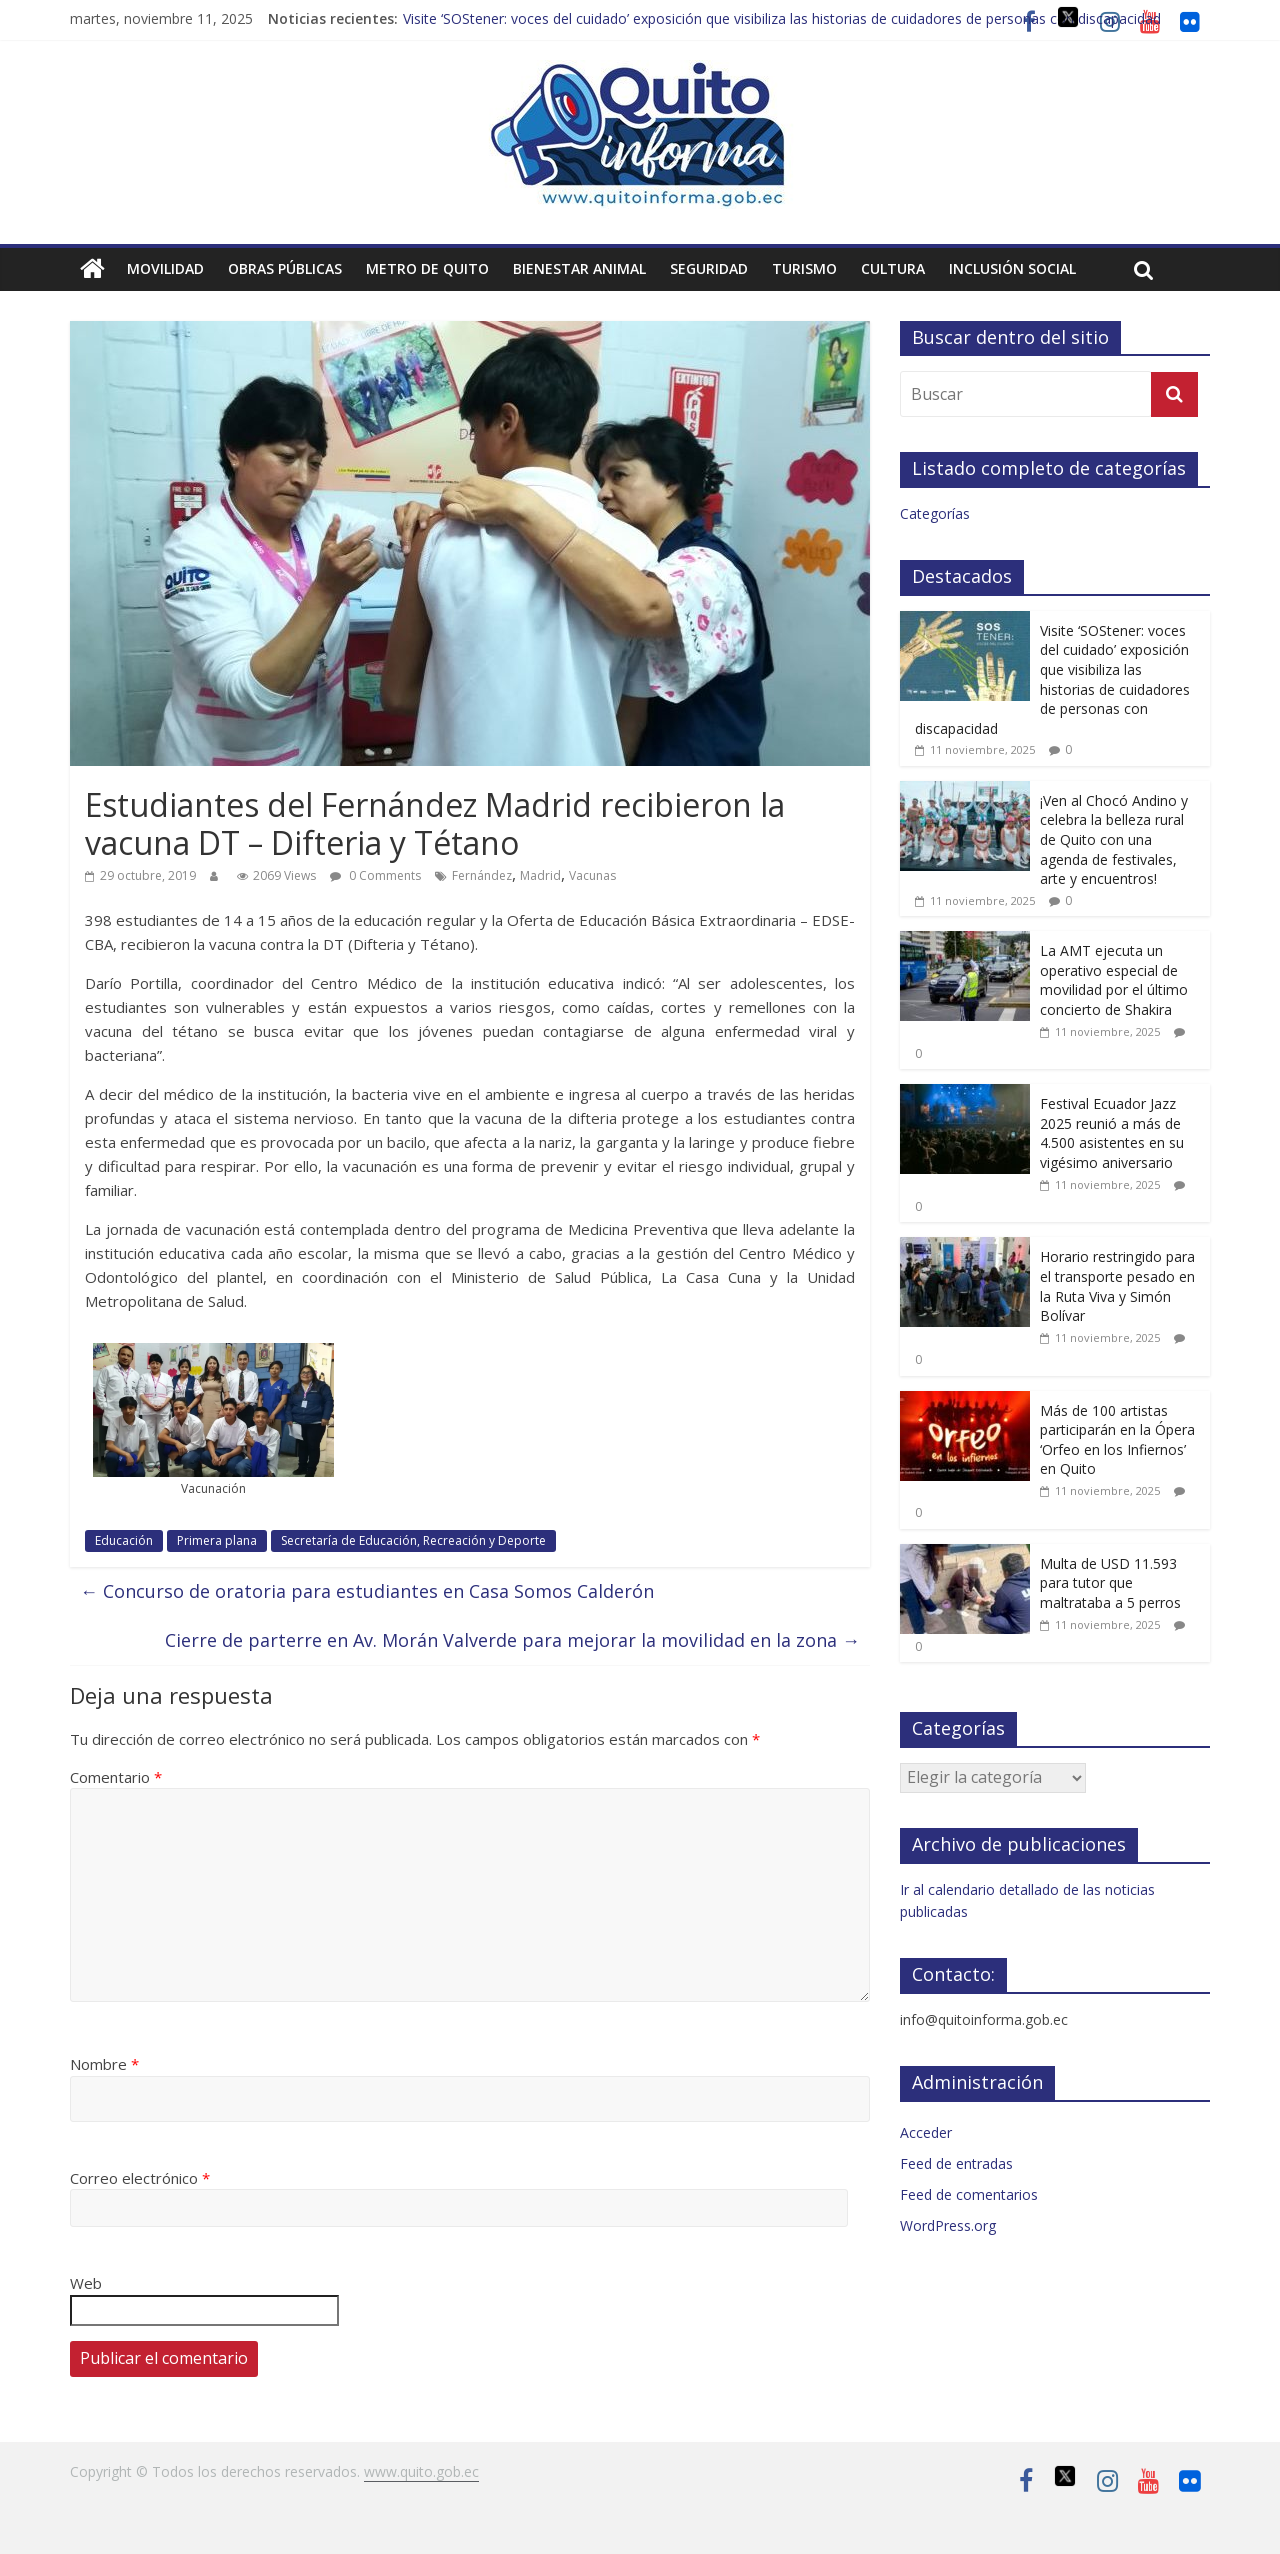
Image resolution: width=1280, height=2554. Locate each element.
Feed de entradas (956, 2163)
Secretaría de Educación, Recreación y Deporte (413, 1540)
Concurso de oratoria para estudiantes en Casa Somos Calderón (367, 1591)
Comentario (116, 1777)
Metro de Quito (427, 268)
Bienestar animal (579, 268)
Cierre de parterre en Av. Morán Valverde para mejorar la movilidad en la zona (512, 1640)
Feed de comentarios (969, 2194)
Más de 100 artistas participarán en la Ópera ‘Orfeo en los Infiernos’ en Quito (1117, 1440)
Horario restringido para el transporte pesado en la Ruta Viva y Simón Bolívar (1117, 1286)
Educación (124, 1540)
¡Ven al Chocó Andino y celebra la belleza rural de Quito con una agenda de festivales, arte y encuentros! (1114, 839)
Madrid (540, 875)
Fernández (482, 875)
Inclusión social (1012, 268)
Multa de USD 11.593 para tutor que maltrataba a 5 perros (1110, 1583)
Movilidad (165, 268)
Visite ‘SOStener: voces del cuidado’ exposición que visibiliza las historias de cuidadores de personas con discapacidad (782, 18)
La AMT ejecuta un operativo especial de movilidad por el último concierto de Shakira (1114, 980)
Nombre (104, 2064)
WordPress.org (948, 2225)
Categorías (935, 513)
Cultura (893, 268)
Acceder (926, 2132)
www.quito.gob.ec (421, 2471)
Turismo (804, 268)
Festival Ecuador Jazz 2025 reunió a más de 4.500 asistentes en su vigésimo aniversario (1112, 1133)
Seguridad (709, 268)
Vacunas (592, 875)
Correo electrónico (140, 2178)
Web (86, 2283)
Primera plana (217, 1540)
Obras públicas (285, 268)
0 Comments (375, 875)
